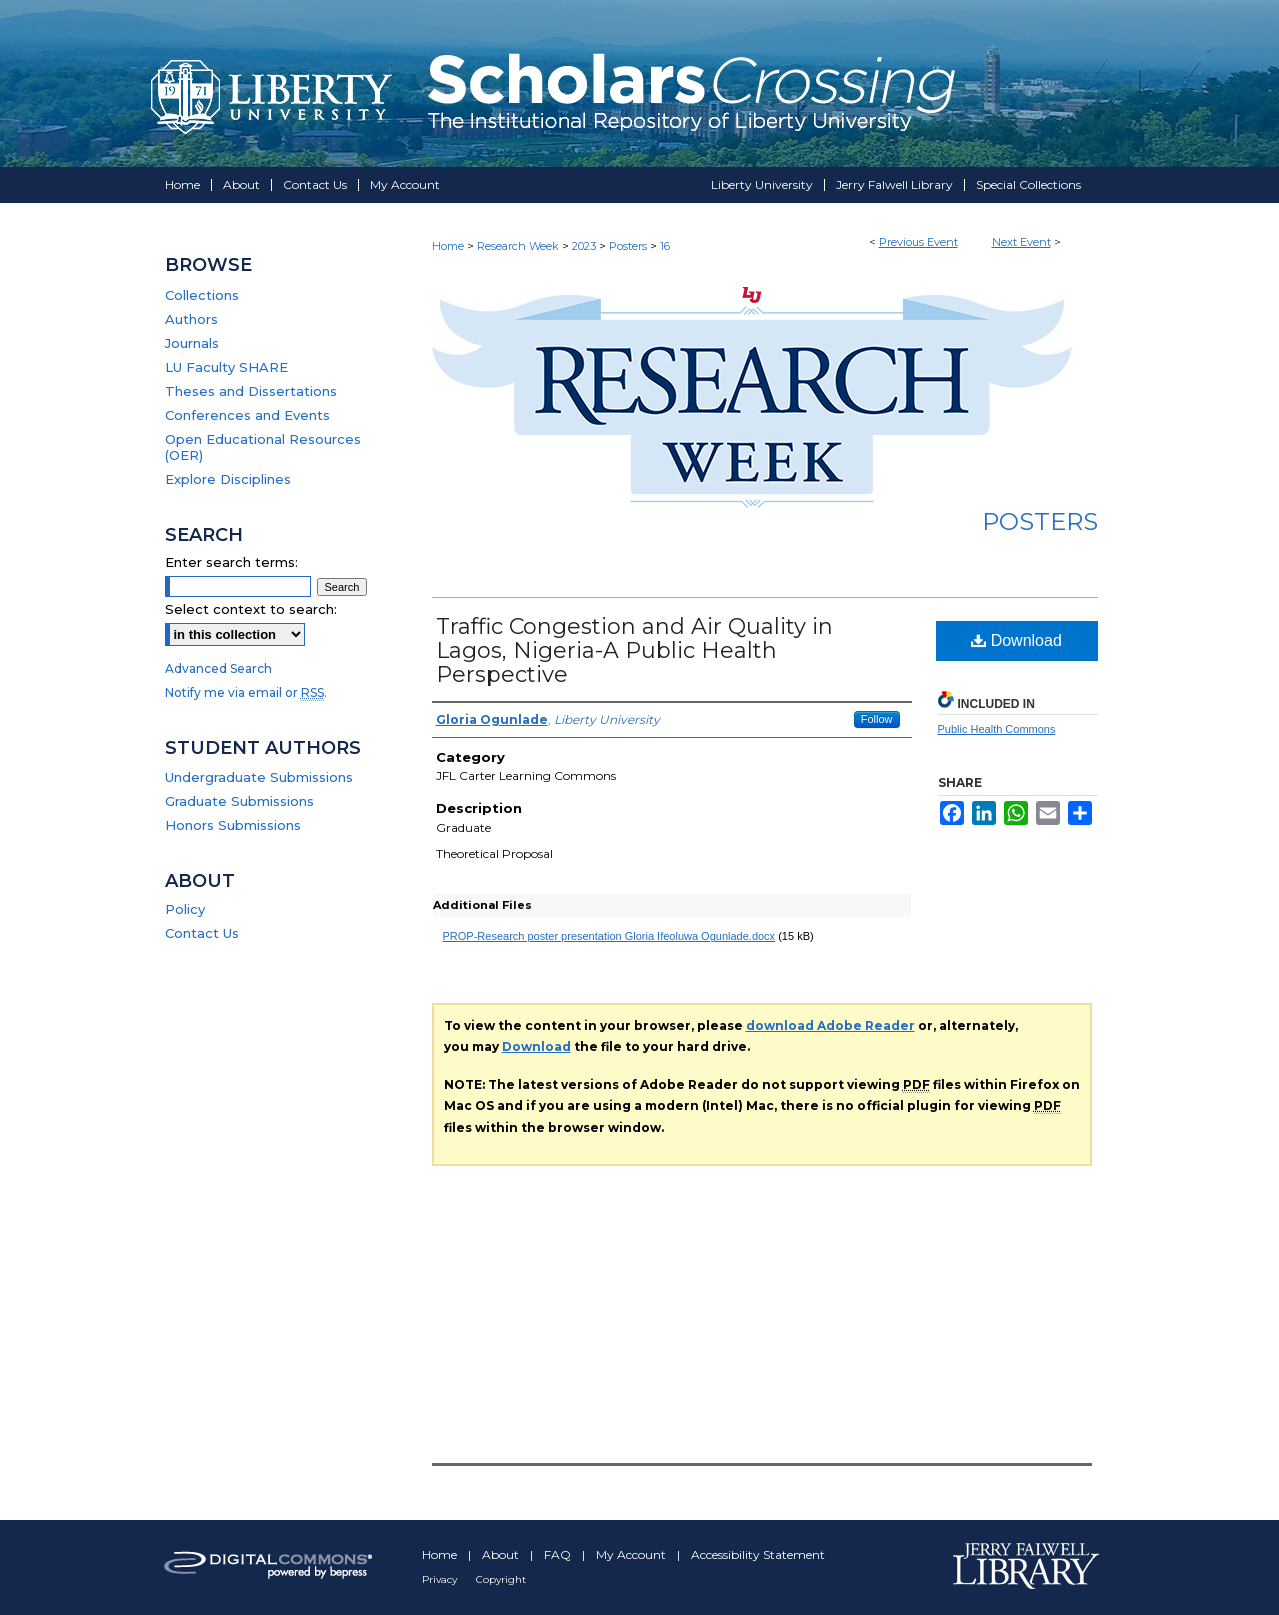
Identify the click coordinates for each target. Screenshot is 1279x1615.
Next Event (1021, 242)
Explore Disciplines (228, 479)
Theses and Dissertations (251, 391)
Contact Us (202, 933)
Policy (185, 909)
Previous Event (918, 242)
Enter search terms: (231, 562)
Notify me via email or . (246, 692)
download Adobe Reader (830, 1025)
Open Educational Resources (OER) (263, 447)
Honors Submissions (233, 825)
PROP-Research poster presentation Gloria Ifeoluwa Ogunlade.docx (609, 936)
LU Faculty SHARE (226, 367)
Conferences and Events (247, 415)
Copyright (501, 1579)
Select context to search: (251, 609)
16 (665, 246)
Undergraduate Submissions (259, 777)
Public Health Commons (997, 729)
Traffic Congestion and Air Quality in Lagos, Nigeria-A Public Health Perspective (634, 650)
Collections (202, 295)
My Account (632, 1554)
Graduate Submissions (239, 801)
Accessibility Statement (758, 1554)
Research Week (519, 246)
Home (448, 246)
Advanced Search (218, 668)
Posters (629, 246)
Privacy (441, 1579)
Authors (191, 319)
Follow (877, 719)
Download (1016, 640)
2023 (585, 246)
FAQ (559, 1554)
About (502, 1554)
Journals (192, 343)
